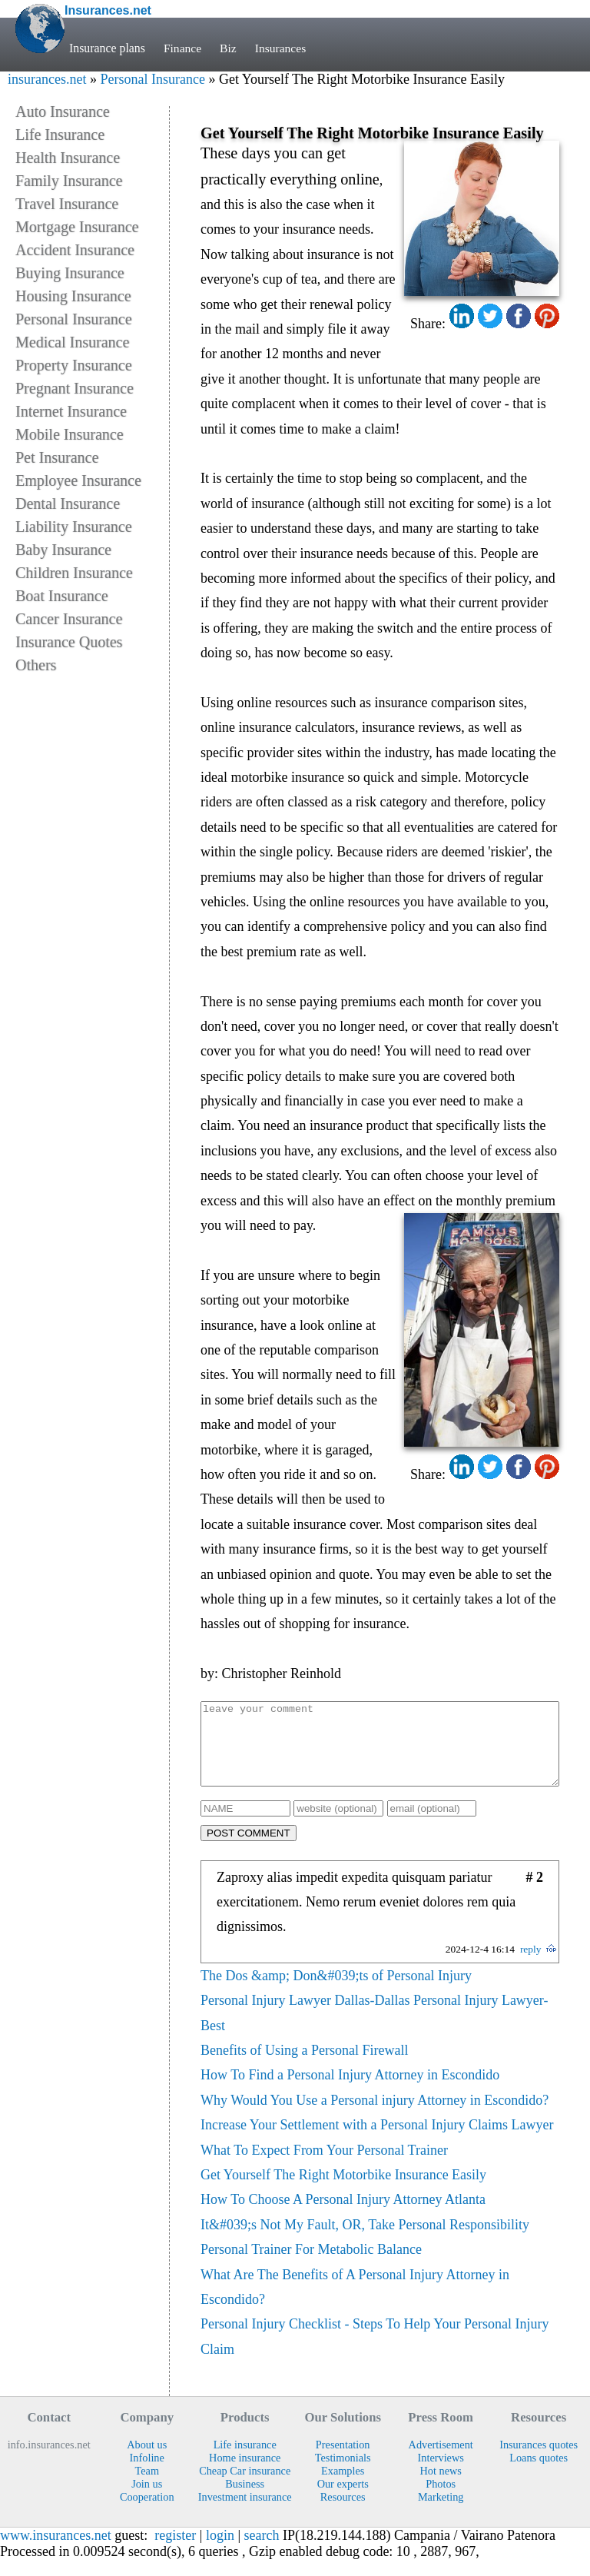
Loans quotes (538, 2474)
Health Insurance (67, 157)
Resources (343, 2513)
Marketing (441, 2513)
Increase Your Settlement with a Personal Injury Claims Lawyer (377, 2141)
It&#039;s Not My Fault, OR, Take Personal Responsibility (365, 2241)
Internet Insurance (71, 411)
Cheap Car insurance (244, 2487)
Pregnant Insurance (74, 388)
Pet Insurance (56, 457)
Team (146, 2487)
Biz (228, 48)
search (262, 2551)
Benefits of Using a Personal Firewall (304, 2066)
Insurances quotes (538, 2461)
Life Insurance (59, 134)
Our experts (343, 2500)
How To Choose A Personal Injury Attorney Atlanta (343, 2215)
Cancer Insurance (68, 618)
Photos (441, 2500)
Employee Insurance (78, 480)
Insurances (282, 48)
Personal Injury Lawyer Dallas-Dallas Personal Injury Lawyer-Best (375, 2029)
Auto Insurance (62, 111)
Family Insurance (68, 180)
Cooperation (147, 2513)
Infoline (147, 2474)
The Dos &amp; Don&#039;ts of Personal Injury (336, 1991)
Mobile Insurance (69, 434)
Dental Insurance (67, 503)
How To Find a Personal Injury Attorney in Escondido (350, 2091)
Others (35, 664)
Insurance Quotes (68, 641)
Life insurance (245, 2461)
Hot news (440, 2487)
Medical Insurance (72, 342)
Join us (146, 2500)
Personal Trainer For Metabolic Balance (311, 2265)
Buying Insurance (69, 272)
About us (147, 2461)
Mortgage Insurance (77, 226)
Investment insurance (245, 2513)
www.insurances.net (55, 2551)
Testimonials (343, 2474)
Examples (342, 2487)
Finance (183, 48)
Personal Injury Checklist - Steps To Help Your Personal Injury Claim (375, 2352)
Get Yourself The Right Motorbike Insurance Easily (343, 2191)
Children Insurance (74, 572)
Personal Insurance (152, 79)
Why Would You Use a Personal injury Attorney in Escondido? (375, 2116)
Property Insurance (73, 365)
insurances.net (47, 79)
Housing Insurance (73, 296)
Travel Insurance (66, 203)
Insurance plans (107, 48)
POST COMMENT (248, 1849)
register (175, 2551)
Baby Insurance (63, 549)
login (220, 2551)
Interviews (441, 2474)
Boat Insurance (61, 595)
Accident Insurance (74, 249)
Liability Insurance (73, 526)
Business (244, 2500)
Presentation (343, 2461)
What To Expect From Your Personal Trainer (324, 2166)
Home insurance (244, 2474)
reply (531, 1965)
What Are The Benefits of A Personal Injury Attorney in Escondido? (355, 2303)
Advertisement (441, 2461)
